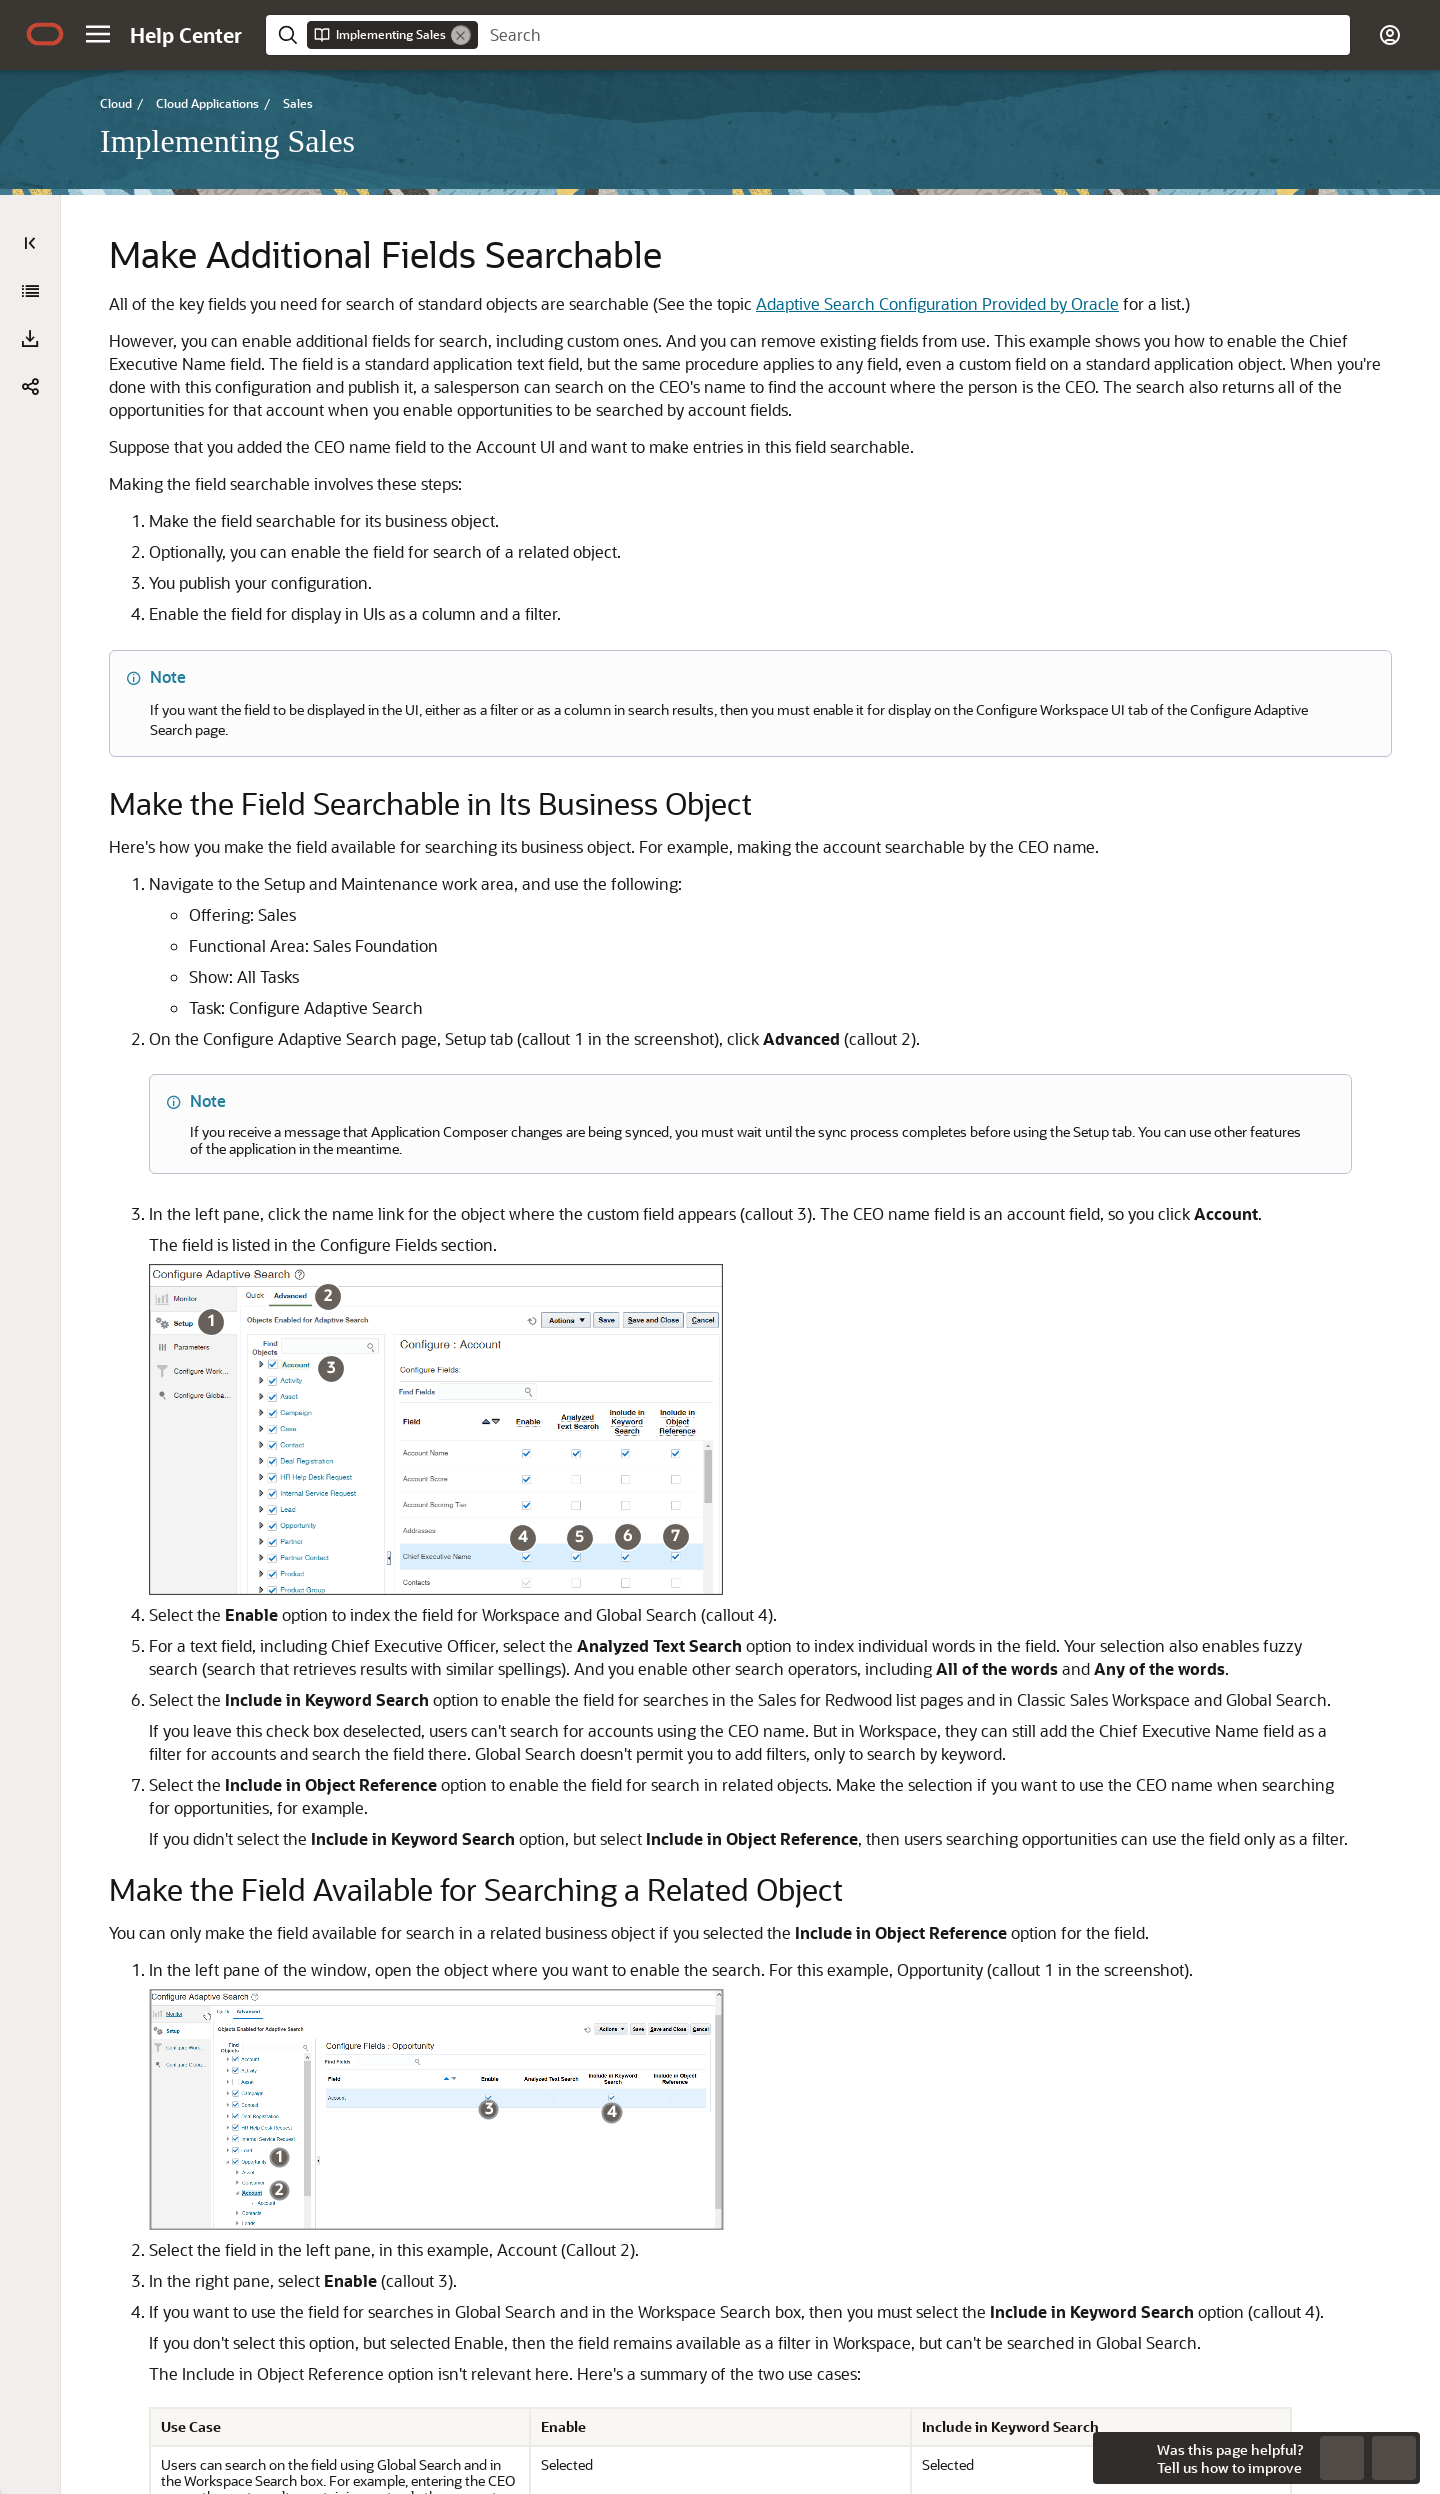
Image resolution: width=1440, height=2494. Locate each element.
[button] (98, 34)
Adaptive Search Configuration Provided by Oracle (631, 326)
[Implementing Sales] (30, 291)
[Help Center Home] (186, 35)
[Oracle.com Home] (45, 34)
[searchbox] (914, 35)
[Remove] (461, 35)
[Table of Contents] (30, 243)
